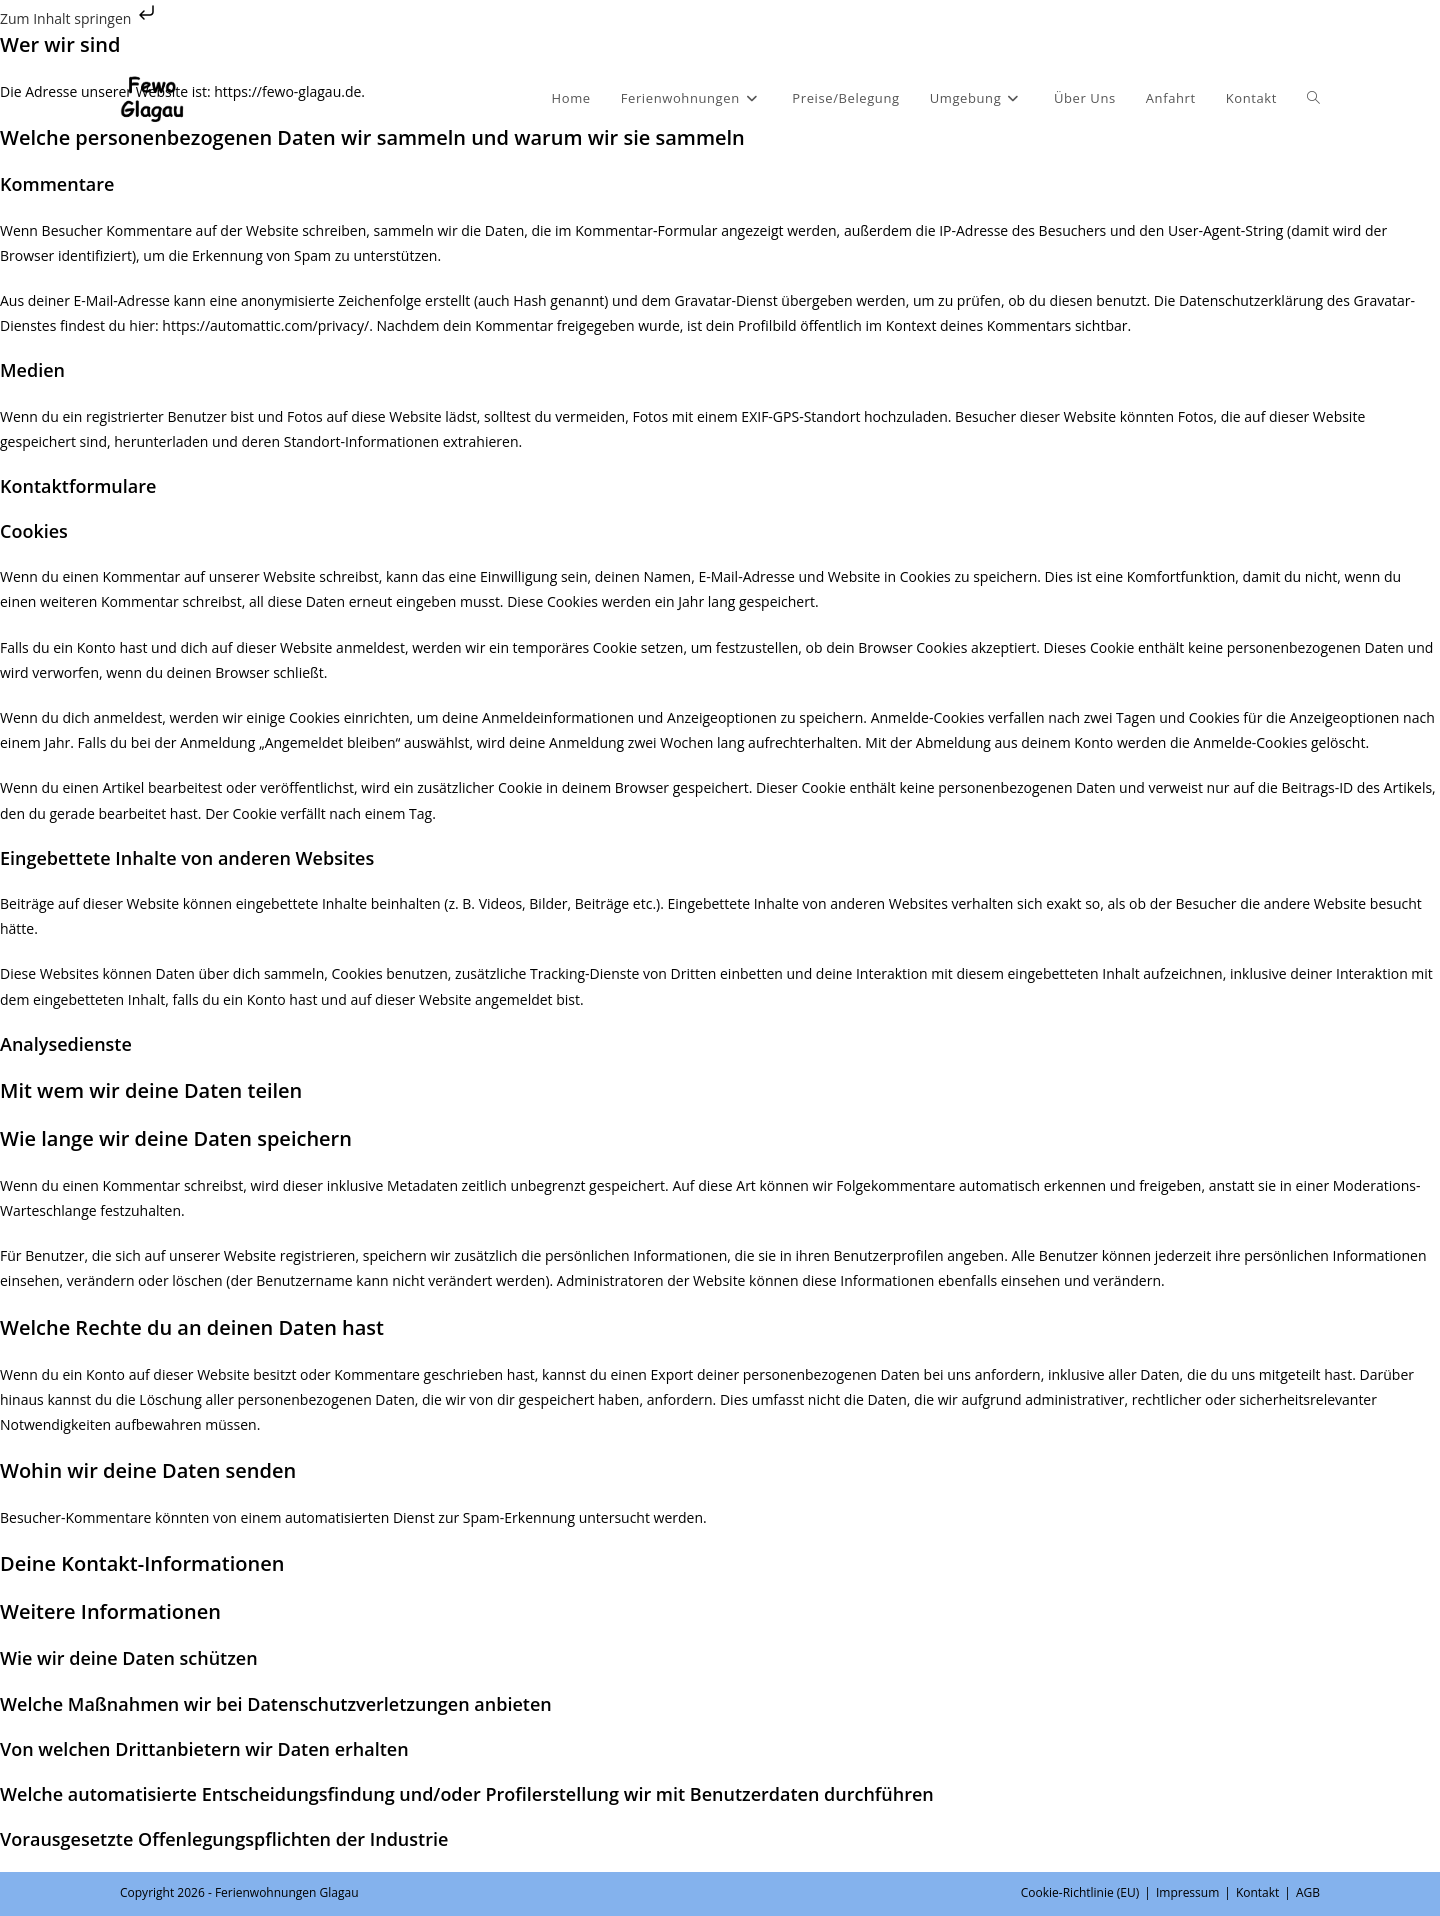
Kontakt (1257, 1892)
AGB (1308, 1892)
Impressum (1187, 1892)
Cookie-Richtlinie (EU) (1080, 1892)
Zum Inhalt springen (79, 18)
